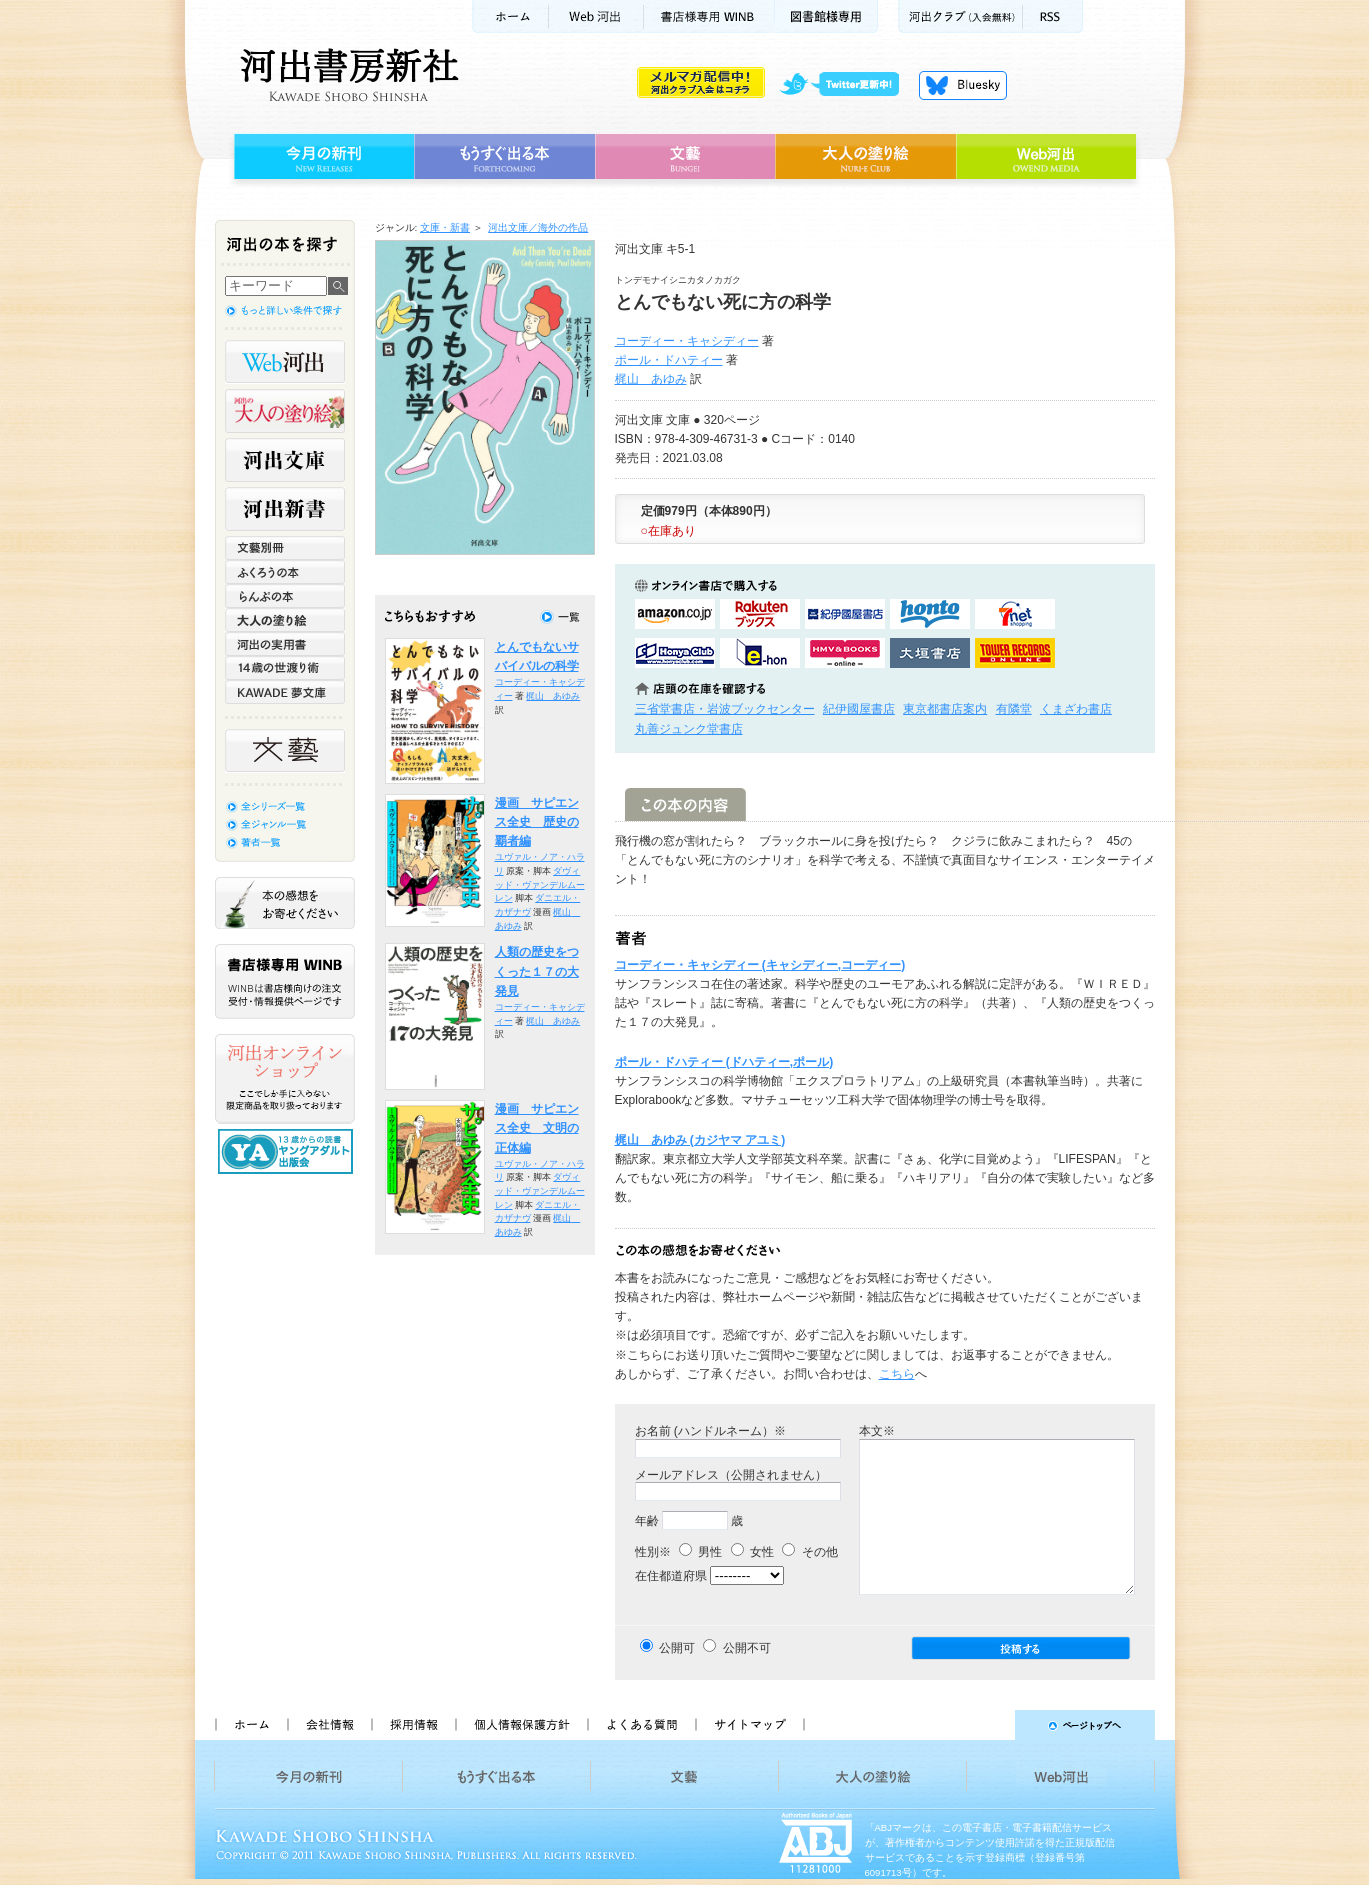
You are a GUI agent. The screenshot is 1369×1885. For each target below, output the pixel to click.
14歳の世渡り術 (285, 668)
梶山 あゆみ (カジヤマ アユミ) (700, 1140)
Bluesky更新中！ (963, 85)
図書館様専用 (826, 16)
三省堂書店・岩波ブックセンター (725, 709)
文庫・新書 (445, 227)
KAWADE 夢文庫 (285, 692)
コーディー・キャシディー (687, 341)
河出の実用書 (285, 644)
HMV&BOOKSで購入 (845, 653)
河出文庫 (285, 460)
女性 (752, 1552)
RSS (1053, 16)
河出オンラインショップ (285, 1079)
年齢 (647, 1521)
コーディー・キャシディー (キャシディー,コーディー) (760, 965)
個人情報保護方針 (521, 1725)
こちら (897, 1374)
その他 (809, 1552)
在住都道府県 (671, 1576)
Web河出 (596, 16)
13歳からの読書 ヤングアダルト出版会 (288, 1151)
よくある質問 (641, 1725)
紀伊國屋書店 (859, 709)
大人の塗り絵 (865, 157)
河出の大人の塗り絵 (285, 411)
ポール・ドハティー (669, 360)
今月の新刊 (321, 157)
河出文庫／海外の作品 (538, 227)
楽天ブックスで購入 (760, 614)
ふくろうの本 (285, 572)
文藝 (685, 157)
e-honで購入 (760, 653)
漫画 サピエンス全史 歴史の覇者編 (537, 822)
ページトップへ (988, 1725)
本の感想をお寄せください (285, 903)
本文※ (877, 1431)
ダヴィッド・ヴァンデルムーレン (540, 884)
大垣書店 (930, 653)
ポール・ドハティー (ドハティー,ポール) (724, 1062)
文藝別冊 (285, 548)
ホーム (510, 16)
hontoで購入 (930, 614)
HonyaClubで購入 (675, 653)
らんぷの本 (285, 596)
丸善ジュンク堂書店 (689, 729)
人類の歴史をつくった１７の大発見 (537, 971)
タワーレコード (1015, 653)
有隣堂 (1014, 709)
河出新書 (285, 509)
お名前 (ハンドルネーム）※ (710, 1431)
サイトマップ (750, 1725)
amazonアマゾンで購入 (675, 614)
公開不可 (747, 1648)
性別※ (653, 1552)
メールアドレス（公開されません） (731, 1475)
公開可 (677, 1648)
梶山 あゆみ (651, 379)
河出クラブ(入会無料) (960, 16)
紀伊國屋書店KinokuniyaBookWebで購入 (845, 614)
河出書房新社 (346, 75)
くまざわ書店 (1076, 709)
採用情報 (413, 1725)
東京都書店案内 (945, 709)
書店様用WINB (709, 16)
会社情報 (329, 1725)
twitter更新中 (846, 85)
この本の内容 (685, 804)
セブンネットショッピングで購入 (1015, 614)
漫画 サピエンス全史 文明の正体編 (537, 1128)
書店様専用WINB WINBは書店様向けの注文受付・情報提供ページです (285, 981)
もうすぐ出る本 (504, 157)
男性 (700, 1552)
